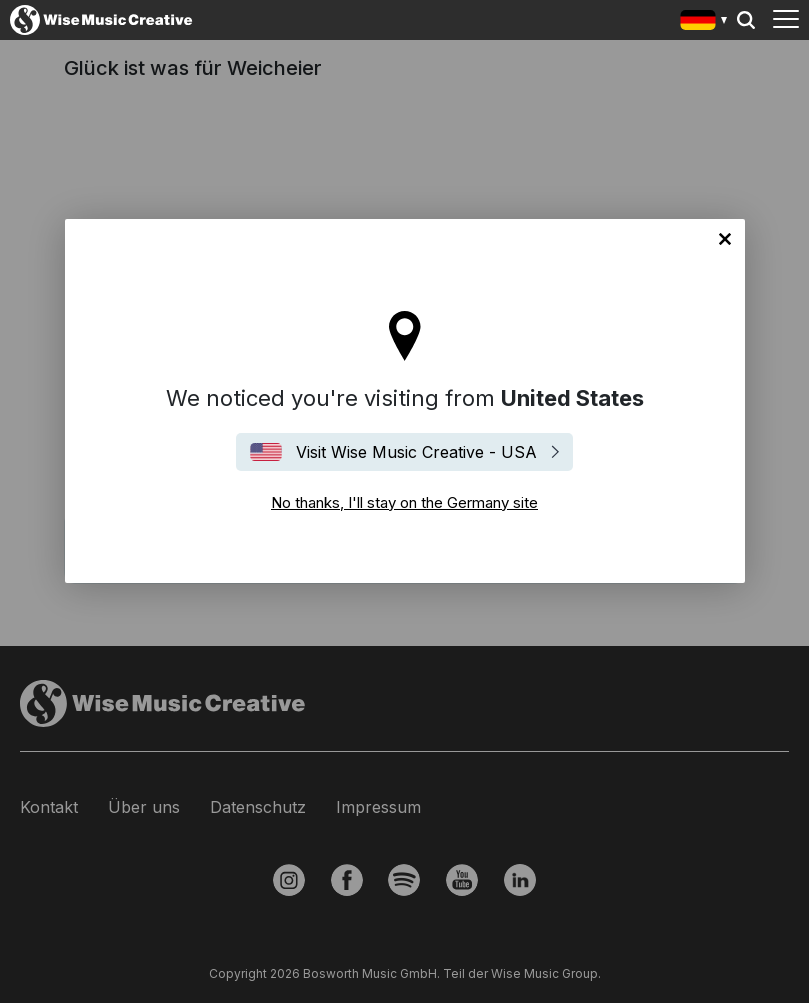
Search (746, 20)
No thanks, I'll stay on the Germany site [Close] (725, 239)
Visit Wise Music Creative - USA (416, 452)
